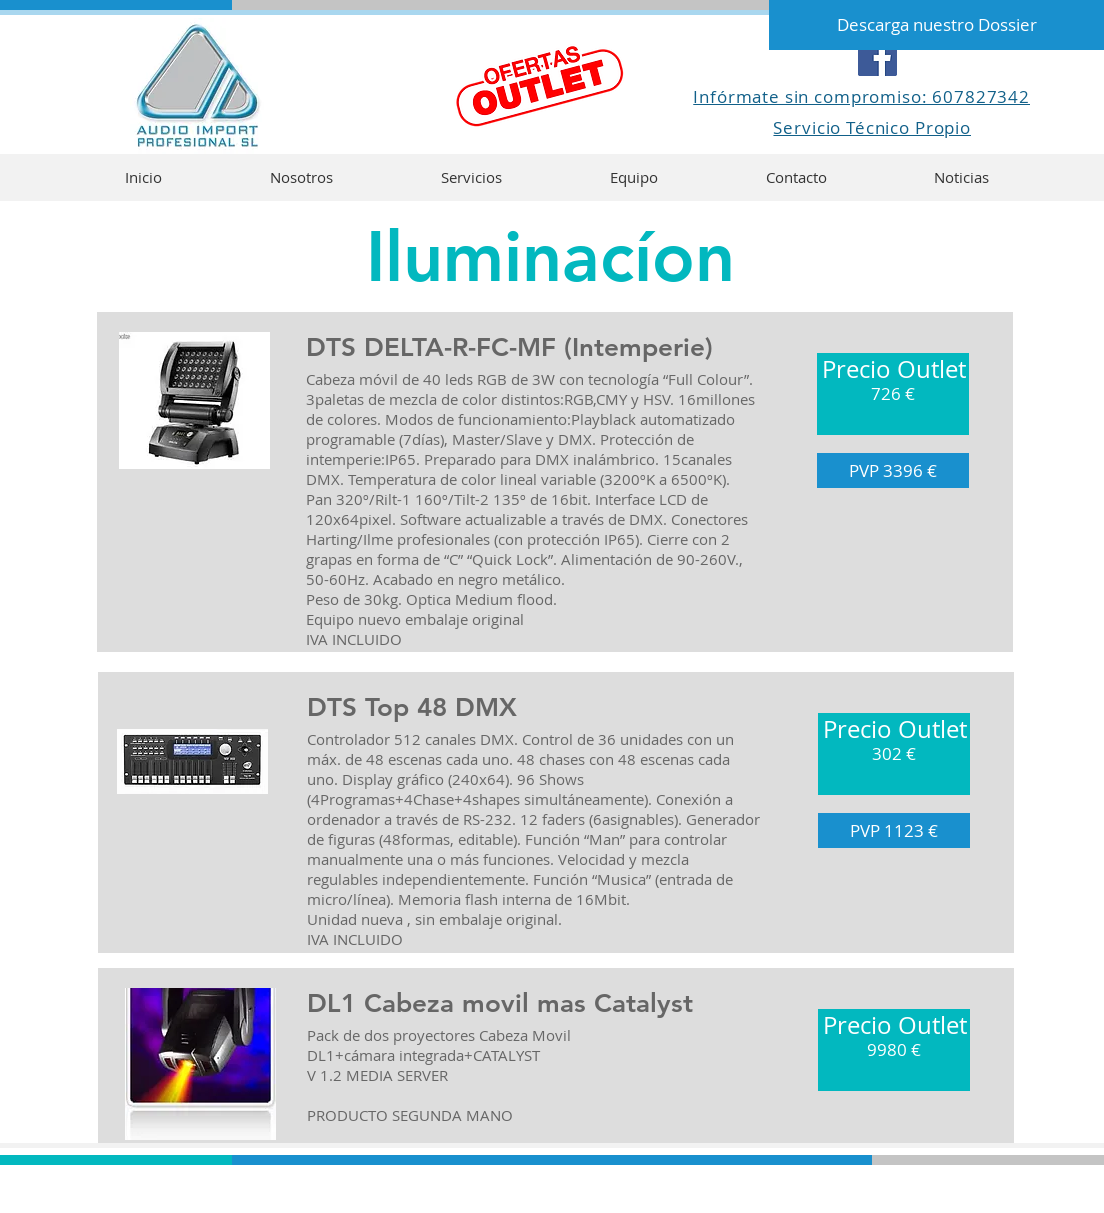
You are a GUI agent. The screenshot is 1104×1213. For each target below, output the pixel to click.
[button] (893, 394)
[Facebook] (877, 56)
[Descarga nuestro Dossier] (936, 25)
